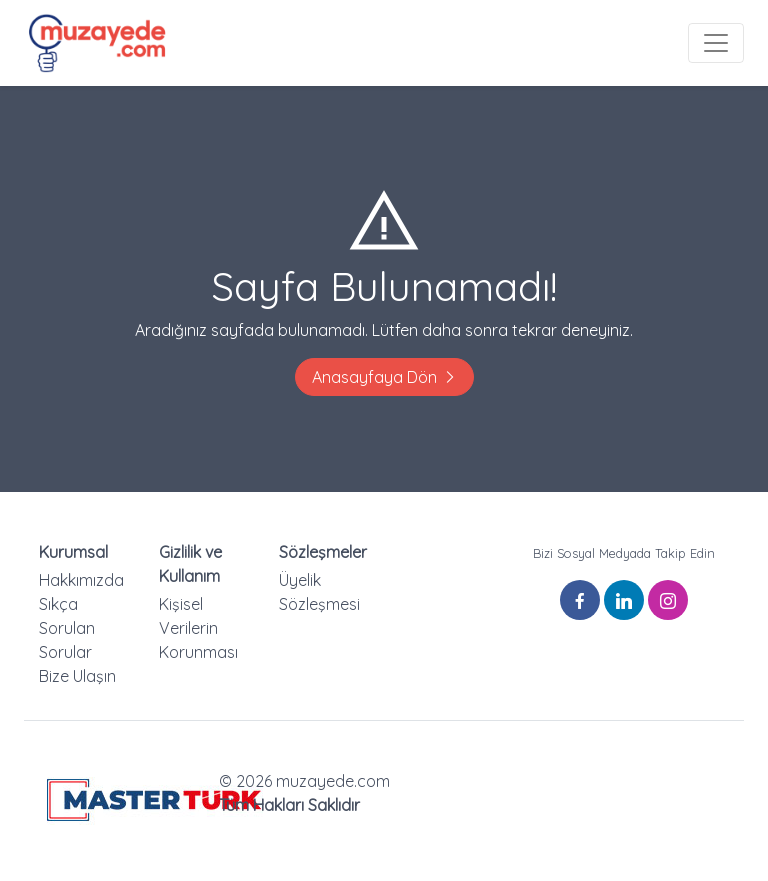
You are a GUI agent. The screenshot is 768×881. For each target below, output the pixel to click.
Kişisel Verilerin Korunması (198, 628)
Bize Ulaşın (77, 676)
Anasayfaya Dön (384, 377)
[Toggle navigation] (716, 43)
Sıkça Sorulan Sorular (67, 628)
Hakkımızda (81, 580)
